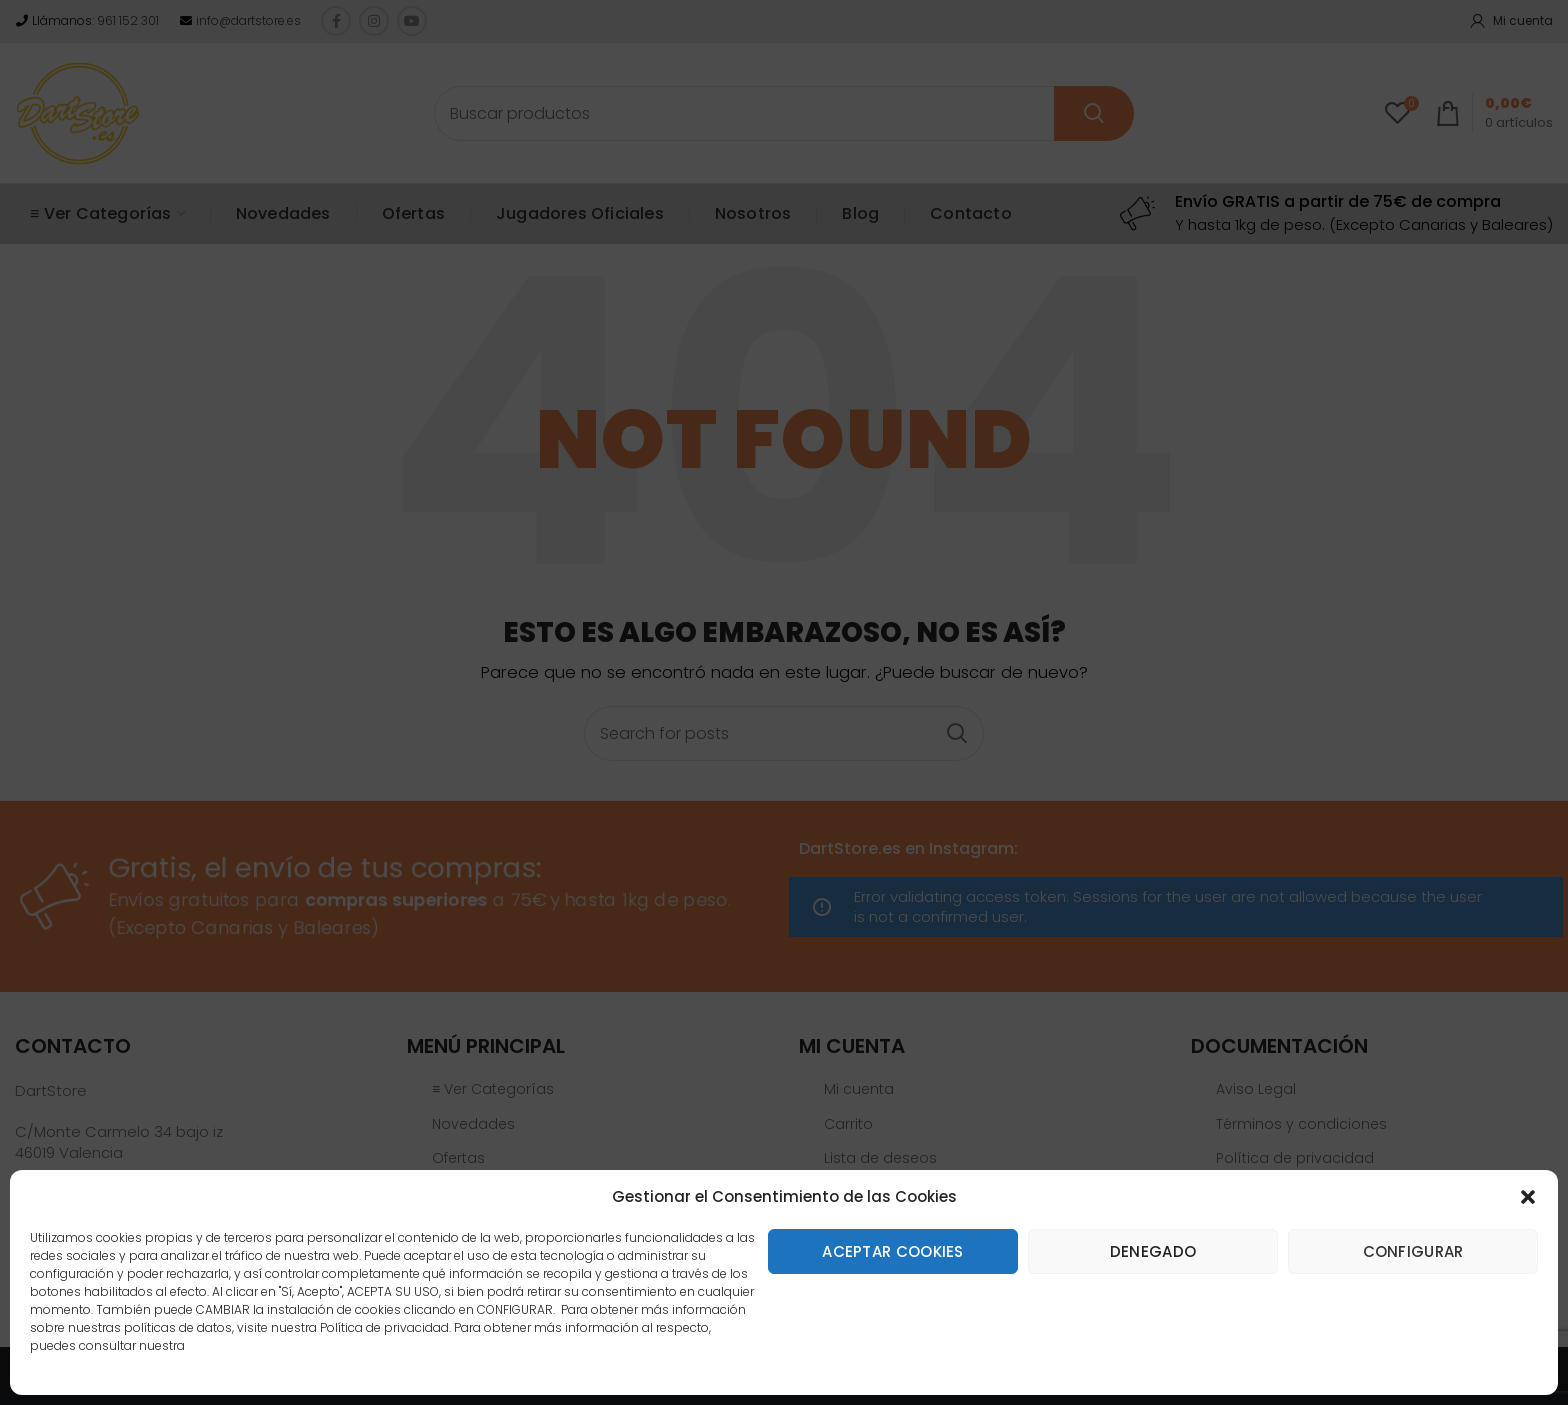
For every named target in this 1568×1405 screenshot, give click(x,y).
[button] (1528, 1197)
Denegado (1153, 1251)
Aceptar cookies (893, 1251)
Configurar (1413, 1251)
